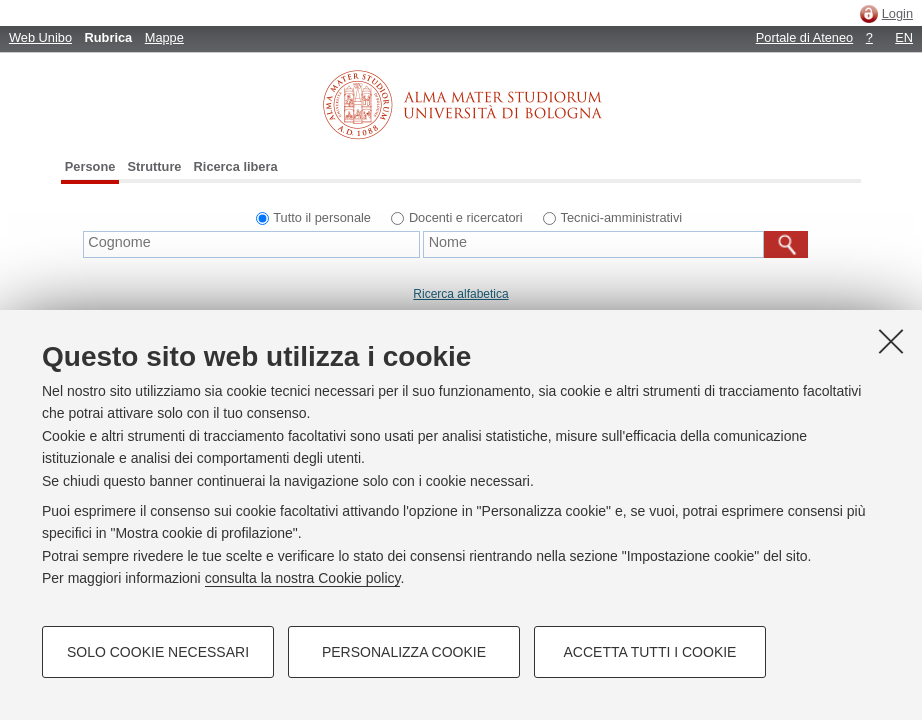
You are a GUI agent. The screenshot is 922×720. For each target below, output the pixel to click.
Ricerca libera (236, 166)
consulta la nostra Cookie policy (303, 578)
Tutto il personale (322, 217)
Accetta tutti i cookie (650, 652)
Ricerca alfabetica (460, 294)
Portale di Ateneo (804, 37)
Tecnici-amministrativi (622, 217)
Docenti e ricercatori (466, 217)
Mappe (164, 37)
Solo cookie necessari (158, 652)
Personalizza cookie (404, 652)
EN (904, 37)
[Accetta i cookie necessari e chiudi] (891, 341)
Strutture (154, 166)
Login (897, 13)
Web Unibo (40, 37)
